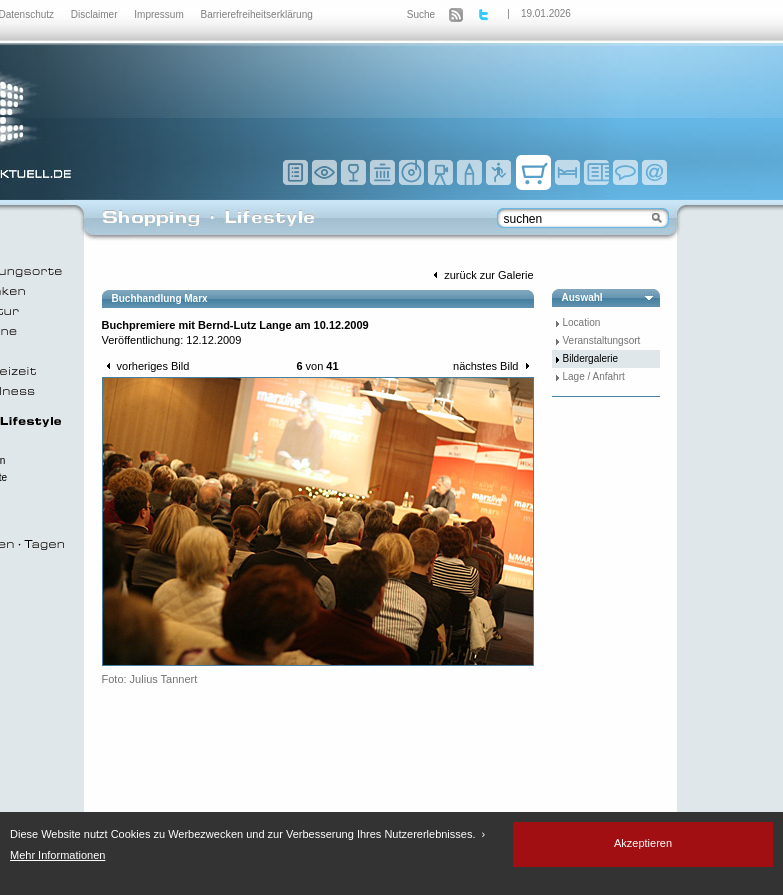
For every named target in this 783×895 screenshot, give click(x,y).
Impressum (160, 14)
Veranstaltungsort (602, 340)
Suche (421, 14)
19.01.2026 (546, 13)
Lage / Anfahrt (594, 376)
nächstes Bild (493, 366)
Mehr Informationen (57, 855)
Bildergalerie (591, 358)
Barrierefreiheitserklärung (257, 14)
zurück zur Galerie (481, 275)
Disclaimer (95, 14)
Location (582, 322)
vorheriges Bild (146, 366)
